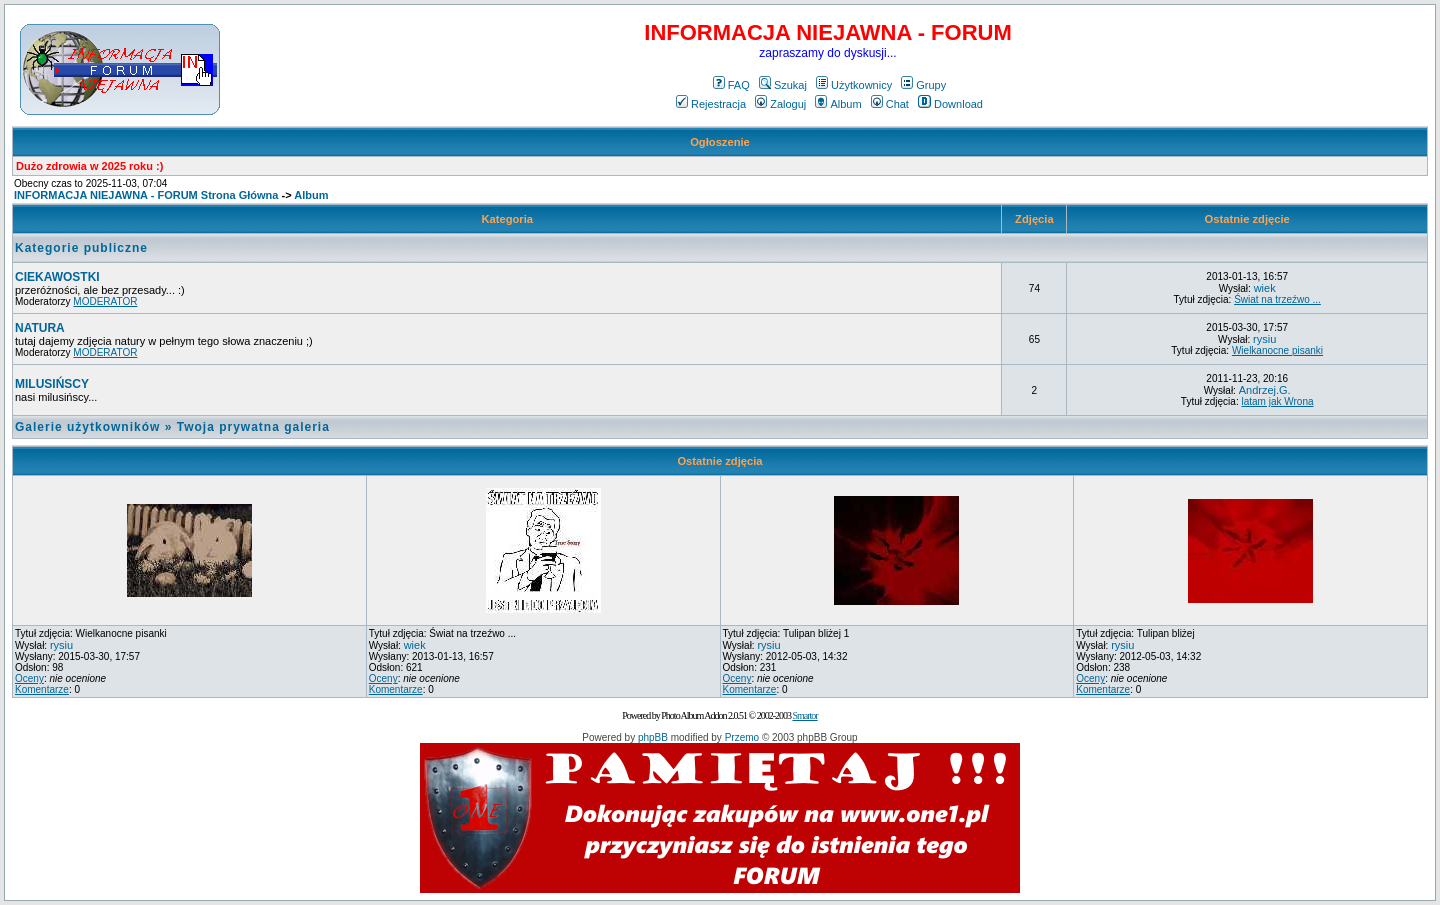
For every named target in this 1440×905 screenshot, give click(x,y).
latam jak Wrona (1277, 401)
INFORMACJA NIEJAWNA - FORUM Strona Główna (146, 195)
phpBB (653, 737)
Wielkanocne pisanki (1277, 350)
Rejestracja (711, 104)
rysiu (1264, 339)
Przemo (742, 737)
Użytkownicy (854, 85)
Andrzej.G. (1265, 390)
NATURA (40, 328)
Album (838, 104)
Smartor (804, 715)
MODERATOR (105, 301)
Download (950, 104)
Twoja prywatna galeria (253, 427)
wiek (1265, 288)
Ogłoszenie (720, 142)
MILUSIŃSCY (52, 384)
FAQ (731, 85)
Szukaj (783, 85)
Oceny (29, 678)
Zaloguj (780, 104)
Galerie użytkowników (87, 427)
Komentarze (42, 689)
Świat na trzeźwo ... (1277, 299)
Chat (890, 104)
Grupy (923, 85)
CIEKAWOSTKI (57, 277)
